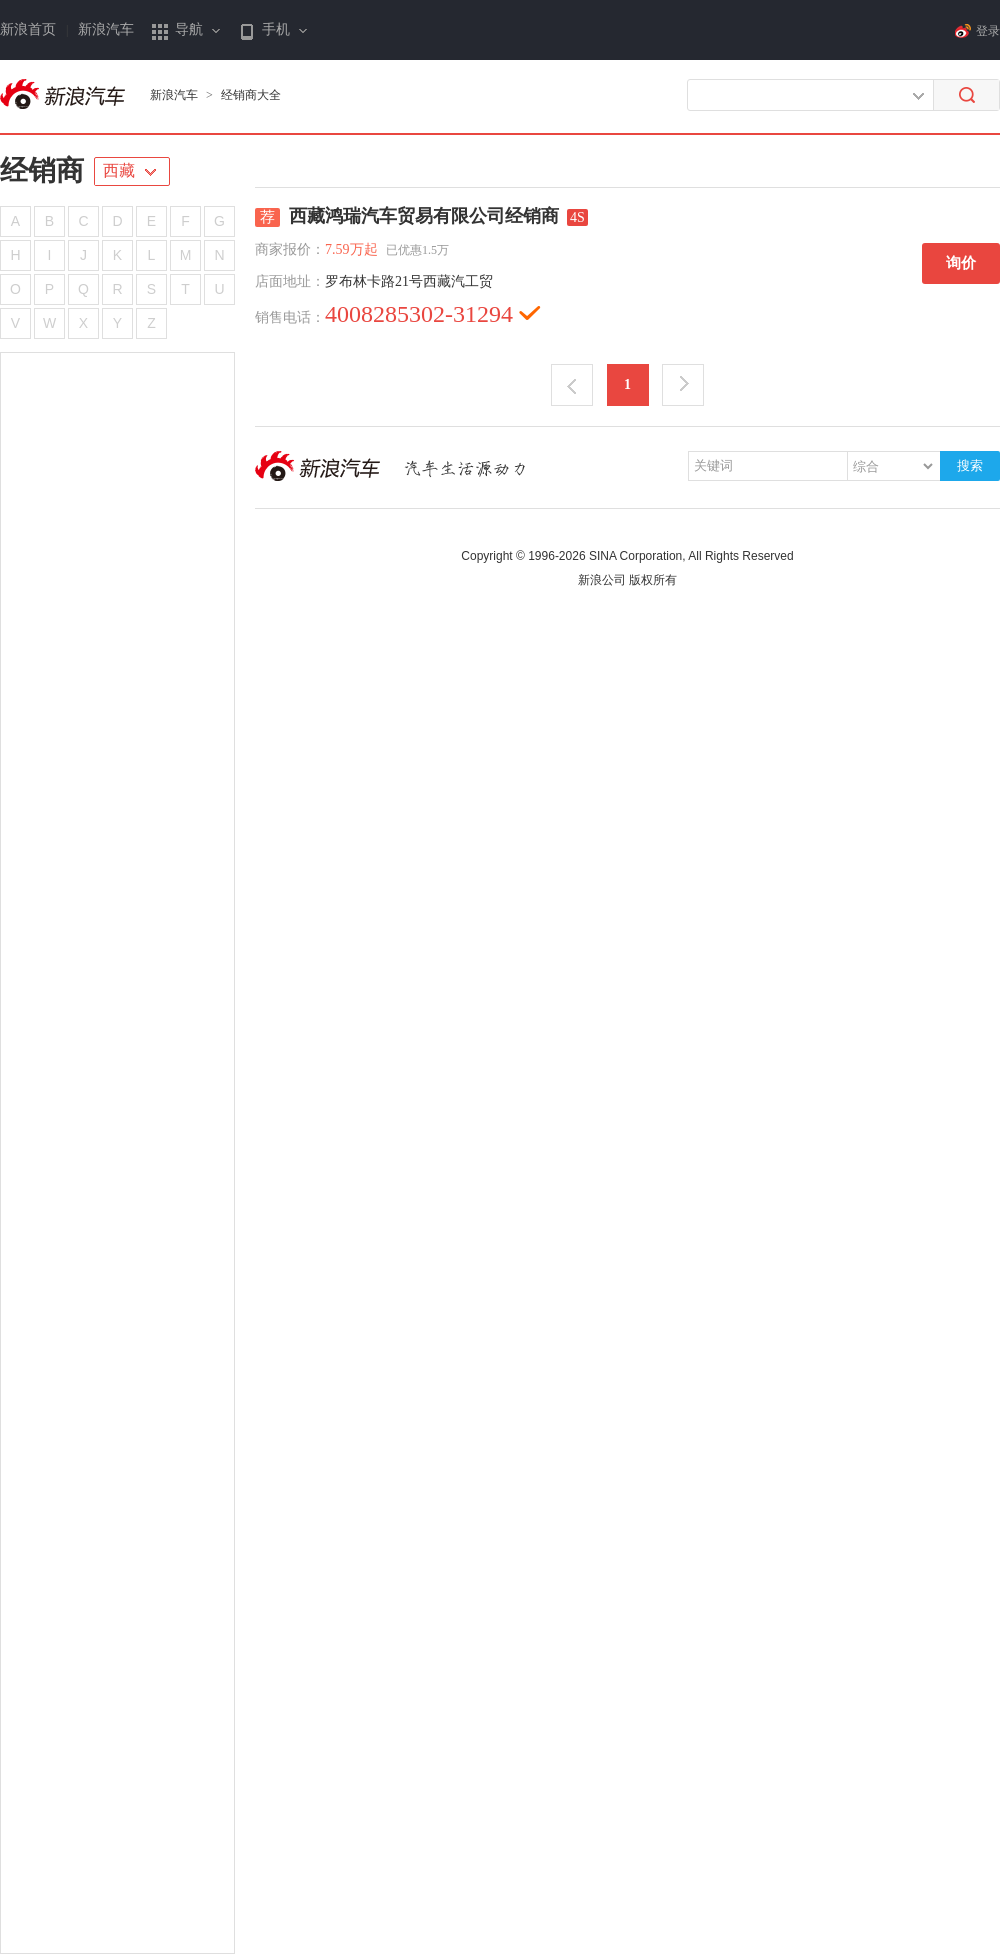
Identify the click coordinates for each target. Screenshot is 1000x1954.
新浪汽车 (106, 29)
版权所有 (653, 580)
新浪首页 (28, 29)
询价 (961, 263)
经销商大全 (251, 95)
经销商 (42, 170)
